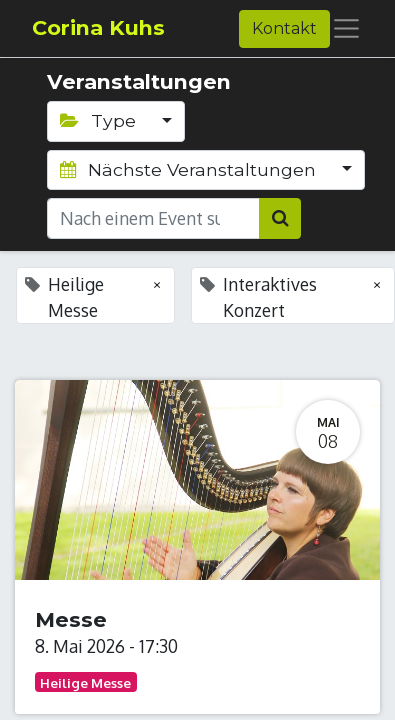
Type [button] (100, 120)
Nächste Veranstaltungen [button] (190, 169)
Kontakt (284, 28)
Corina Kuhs (98, 27)
